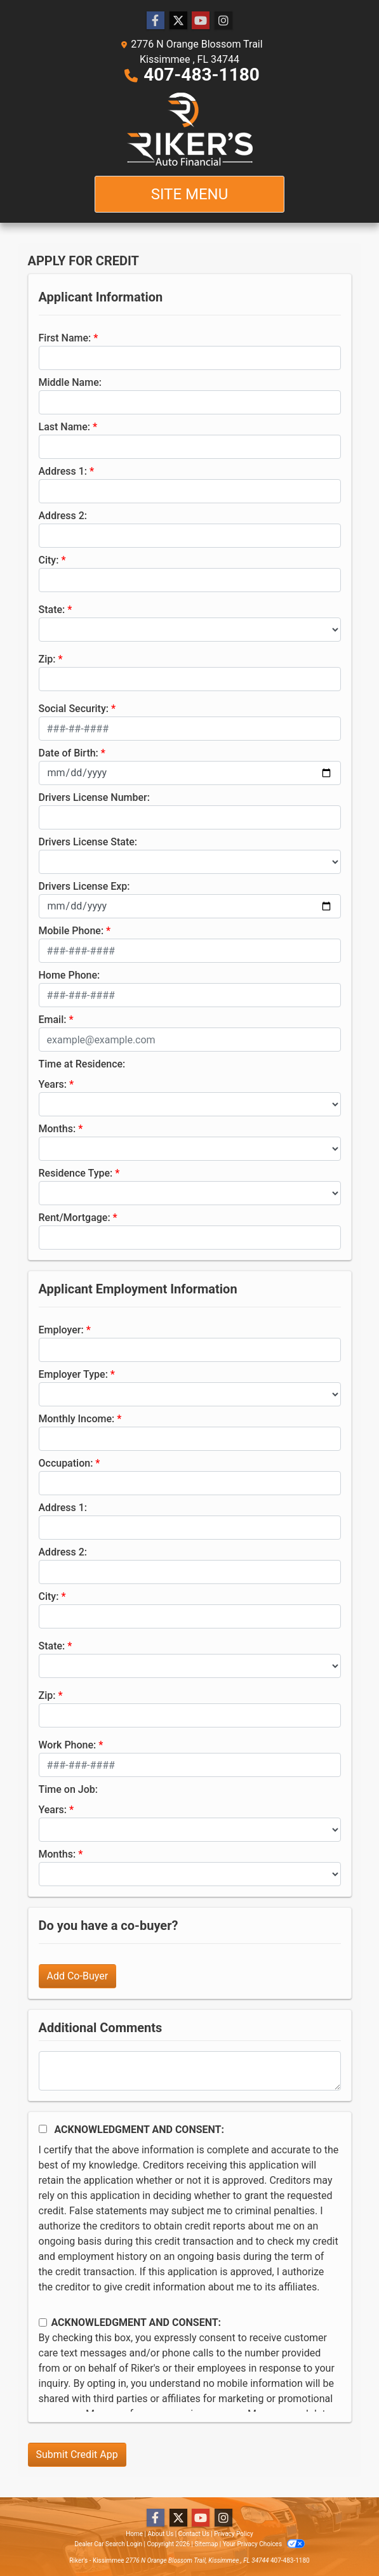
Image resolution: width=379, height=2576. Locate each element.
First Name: (65, 338)
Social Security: (74, 709)
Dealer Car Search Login (108, 2543)
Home (134, 2533)
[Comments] (190, 2071)
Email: (53, 1020)
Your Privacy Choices (264, 2543)
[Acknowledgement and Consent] (43, 2129)
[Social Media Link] (223, 20)
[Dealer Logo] (190, 129)
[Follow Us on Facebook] (155, 20)
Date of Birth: (68, 753)
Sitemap (206, 2543)
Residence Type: (76, 1173)
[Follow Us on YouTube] (200, 20)
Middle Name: (70, 382)
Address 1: (63, 471)
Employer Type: (73, 1374)
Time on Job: (68, 1789)
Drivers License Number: (94, 797)
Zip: (47, 659)
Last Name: (65, 427)
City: (49, 560)
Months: (57, 1129)
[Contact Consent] (43, 2322)
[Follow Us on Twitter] (178, 20)
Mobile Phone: (71, 931)
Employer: (61, 1330)
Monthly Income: (77, 1419)
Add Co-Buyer (78, 1976)
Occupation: (66, 1463)
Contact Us (193, 2533)
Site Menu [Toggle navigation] (190, 194)
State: (52, 610)
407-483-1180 (201, 74)
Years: (53, 1084)
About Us (161, 2533)
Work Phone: (67, 1745)
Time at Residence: (82, 1064)
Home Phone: (69, 975)
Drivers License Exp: (84, 886)
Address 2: (63, 516)
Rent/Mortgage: (74, 1218)
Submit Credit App (77, 2454)
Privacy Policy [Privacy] (233, 2533)
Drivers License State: (88, 842)
